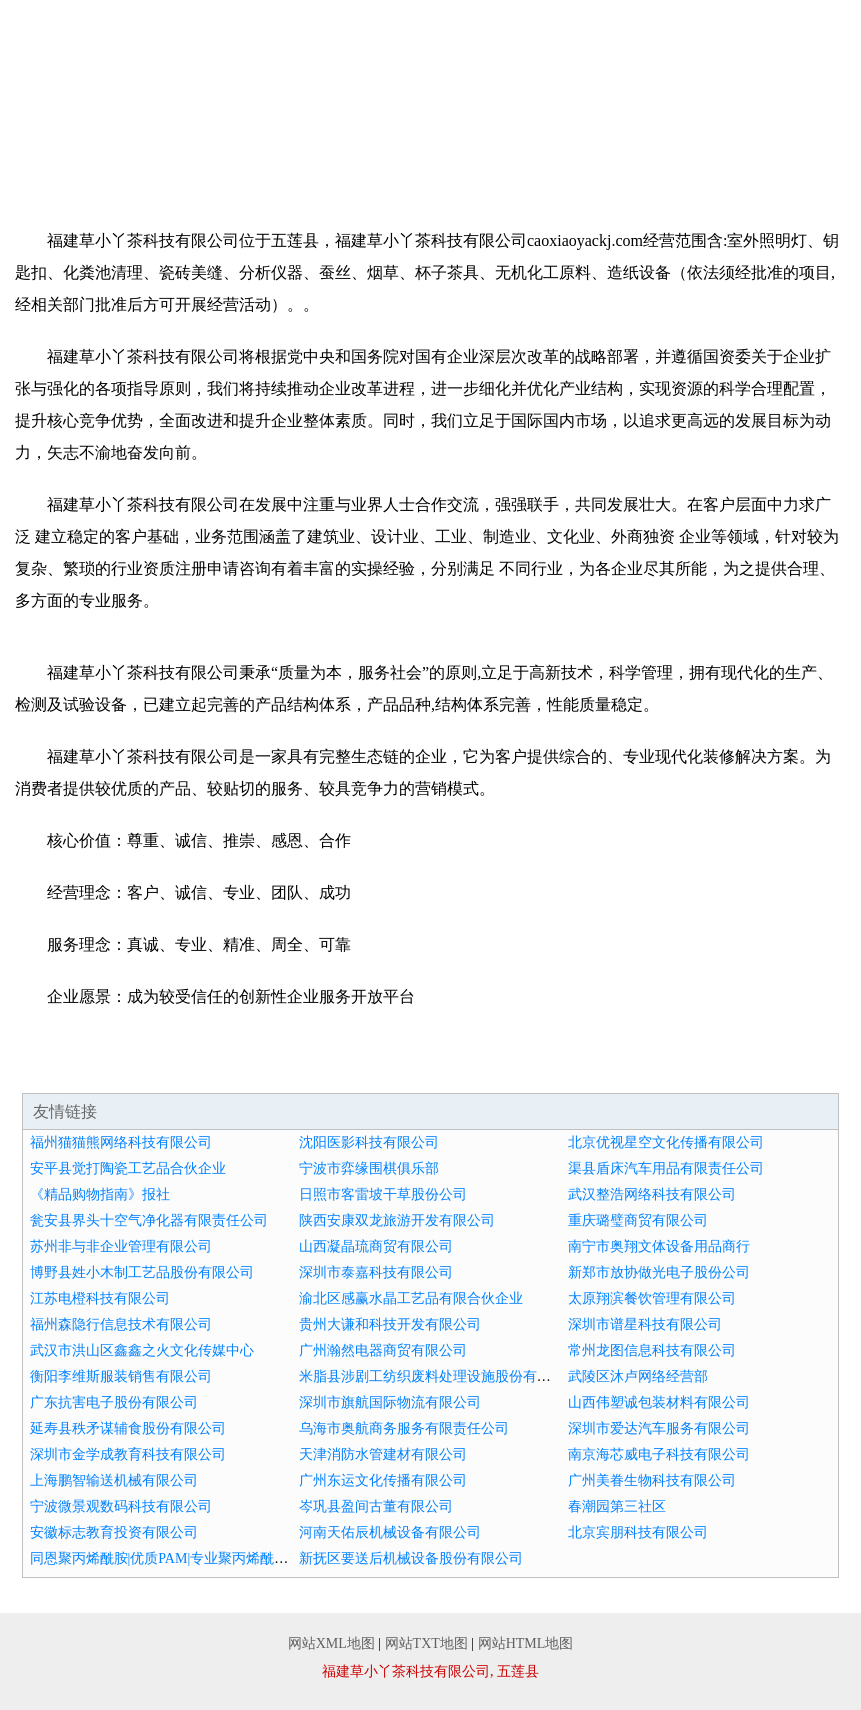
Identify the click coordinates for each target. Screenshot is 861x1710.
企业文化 (215, 139)
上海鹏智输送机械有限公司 (114, 1480)
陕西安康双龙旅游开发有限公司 (397, 1220)
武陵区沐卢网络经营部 (638, 1376)
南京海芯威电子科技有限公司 (659, 1454)
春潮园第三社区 (617, 1506)
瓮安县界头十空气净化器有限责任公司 (149, 1220)
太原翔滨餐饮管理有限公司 (652, 1298)
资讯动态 (474, 139)
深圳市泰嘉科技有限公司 (376, 1272)
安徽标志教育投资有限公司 (114, 1532)
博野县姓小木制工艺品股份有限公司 (142, 1272)
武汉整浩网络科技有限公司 (652, 1194)
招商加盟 (560, 139)
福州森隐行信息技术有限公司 (121, 1324)
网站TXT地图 (426, 1643)
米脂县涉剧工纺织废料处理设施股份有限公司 (439, 1376)
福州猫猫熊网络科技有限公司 (121, 1142)
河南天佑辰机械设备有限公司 (390, 1532)
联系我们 (732, 139)
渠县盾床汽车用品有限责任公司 (666, 1168)
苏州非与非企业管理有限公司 (121, 1246)
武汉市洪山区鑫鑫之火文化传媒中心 (142, 1350)
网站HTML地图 (526, 1643)
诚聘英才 (646, 139)
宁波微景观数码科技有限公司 (121, 1506)
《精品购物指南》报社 (100, 1194)
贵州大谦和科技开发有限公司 (390, 1324)
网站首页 (43, 139)
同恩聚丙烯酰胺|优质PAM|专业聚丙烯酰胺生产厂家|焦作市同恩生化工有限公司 (272, 1558)
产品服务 (301, 139)
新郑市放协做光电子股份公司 (659, 1272)
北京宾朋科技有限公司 (638, 1532)
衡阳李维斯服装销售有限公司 (121, 1376)
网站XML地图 (331, 1643)
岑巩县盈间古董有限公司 (376, 1506)
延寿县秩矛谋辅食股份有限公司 (128, 1428)
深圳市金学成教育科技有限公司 (128, 1454)
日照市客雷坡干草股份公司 (383, 1194)
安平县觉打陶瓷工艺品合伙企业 (128, 1168)
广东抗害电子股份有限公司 (114, 1402)
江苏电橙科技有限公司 (100, 1298)
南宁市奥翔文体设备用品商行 (659, 1246)
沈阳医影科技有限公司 (369, 1142)
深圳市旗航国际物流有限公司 (390, 1402)
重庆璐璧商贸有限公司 (638, 1220)
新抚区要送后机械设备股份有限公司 (411, 1558)
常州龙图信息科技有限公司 (652, 1350)
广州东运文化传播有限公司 (383, 1480)
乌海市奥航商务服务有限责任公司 (404, 1428)
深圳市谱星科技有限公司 (645, 1324)
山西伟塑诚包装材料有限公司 (659, 1402)
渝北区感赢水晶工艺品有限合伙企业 (411, 1298)
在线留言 (818, 139)
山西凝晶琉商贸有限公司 (376, 1246)
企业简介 (129, 139)
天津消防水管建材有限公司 (383, 1454)
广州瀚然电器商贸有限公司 (383, 1350)
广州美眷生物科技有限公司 (652, 1480)
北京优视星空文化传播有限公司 (666, 1142)
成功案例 (387, 139)
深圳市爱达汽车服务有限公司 (659, 1428)
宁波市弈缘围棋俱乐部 (369, 1168)
